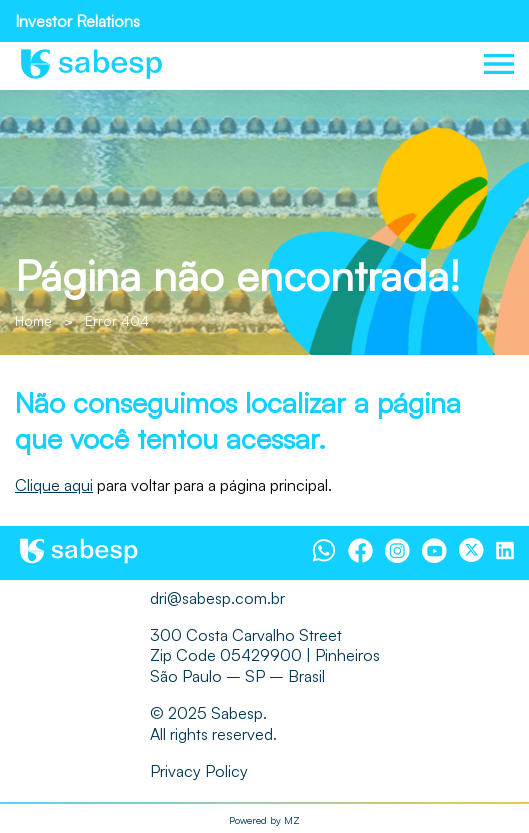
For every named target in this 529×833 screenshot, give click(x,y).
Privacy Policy (199, 771)
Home (33, 320)
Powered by (264, 820)
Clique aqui (54, 485)
